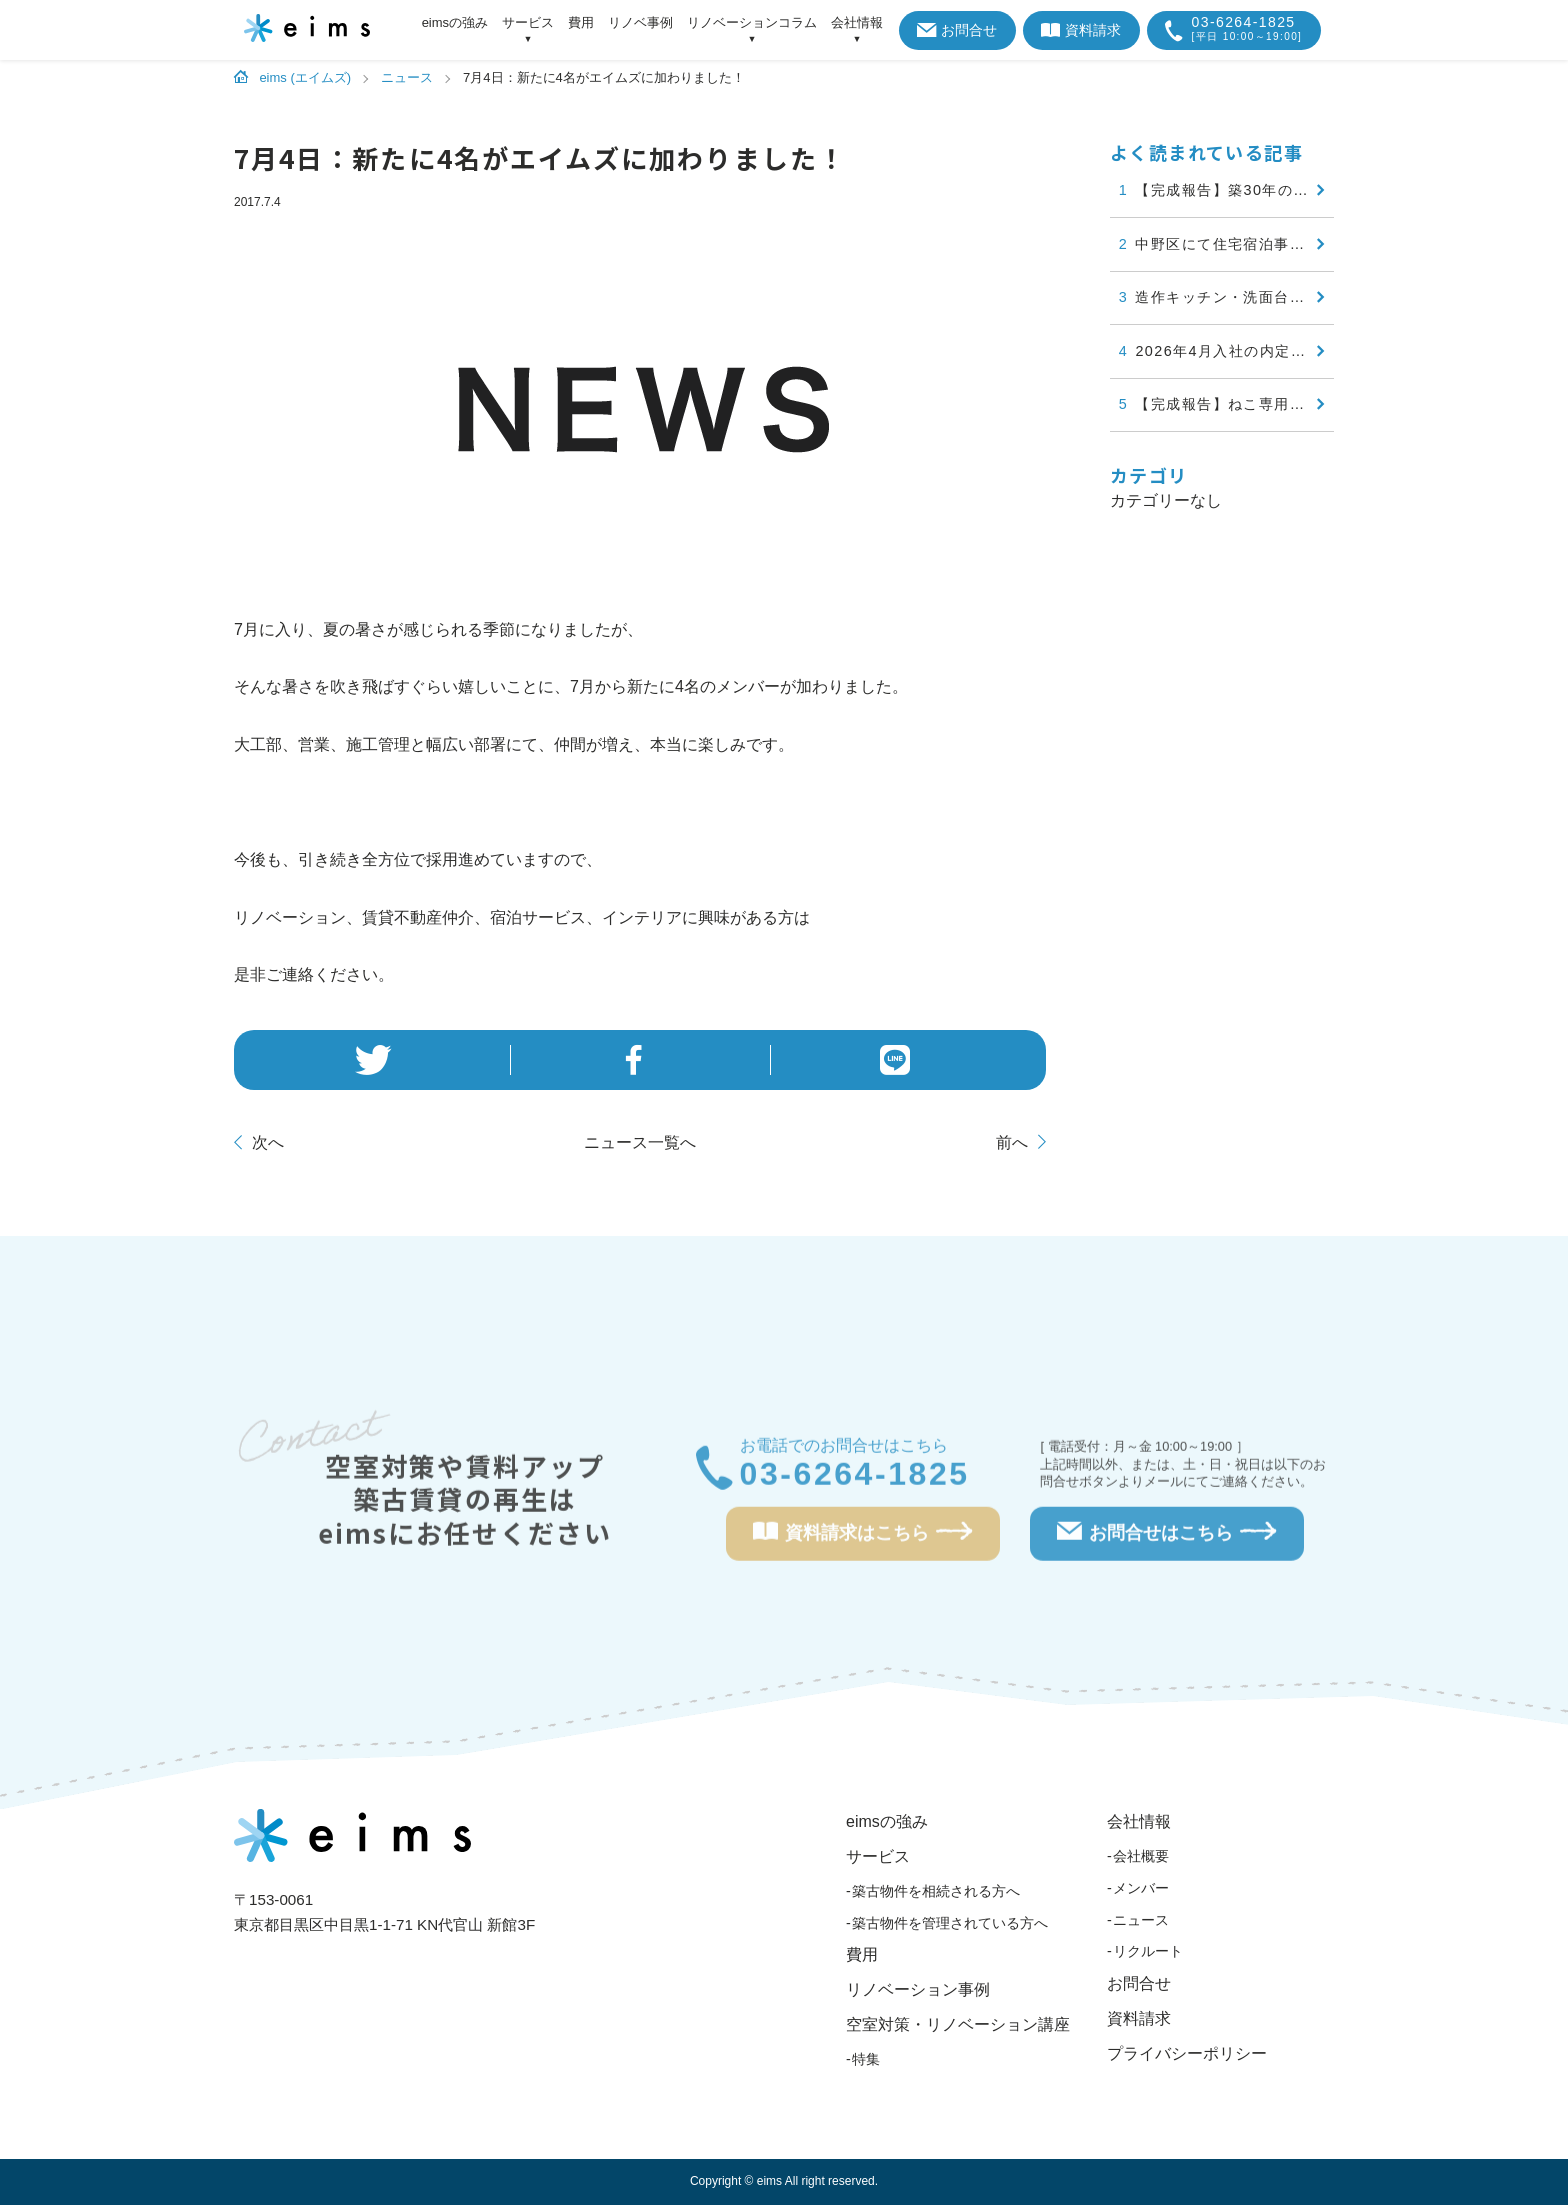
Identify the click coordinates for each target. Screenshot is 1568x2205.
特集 (866, 2059)
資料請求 (1081, 30)
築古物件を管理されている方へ (950, 1923)
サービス (878, 1856)
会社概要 (1141, 1856)
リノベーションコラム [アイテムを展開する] (752, 23)
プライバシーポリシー (1187, 2053)
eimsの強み (455, 22)
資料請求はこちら (863, 1538)
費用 (581, 22)
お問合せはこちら (1167, 1538)
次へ (268, 1142)
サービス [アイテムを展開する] (528, 23)
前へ (1012, 1142)
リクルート (1148, 1951)
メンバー (1141, 1888)
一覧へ (640, 1143)
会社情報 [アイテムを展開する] (857, 23)
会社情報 (1139, 1821)
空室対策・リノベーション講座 (958, 2024)
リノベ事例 (640, 22)
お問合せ (957, 30)
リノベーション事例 (918, 1989)
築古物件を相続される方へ (936, 1891)
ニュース (1141, 1920)
